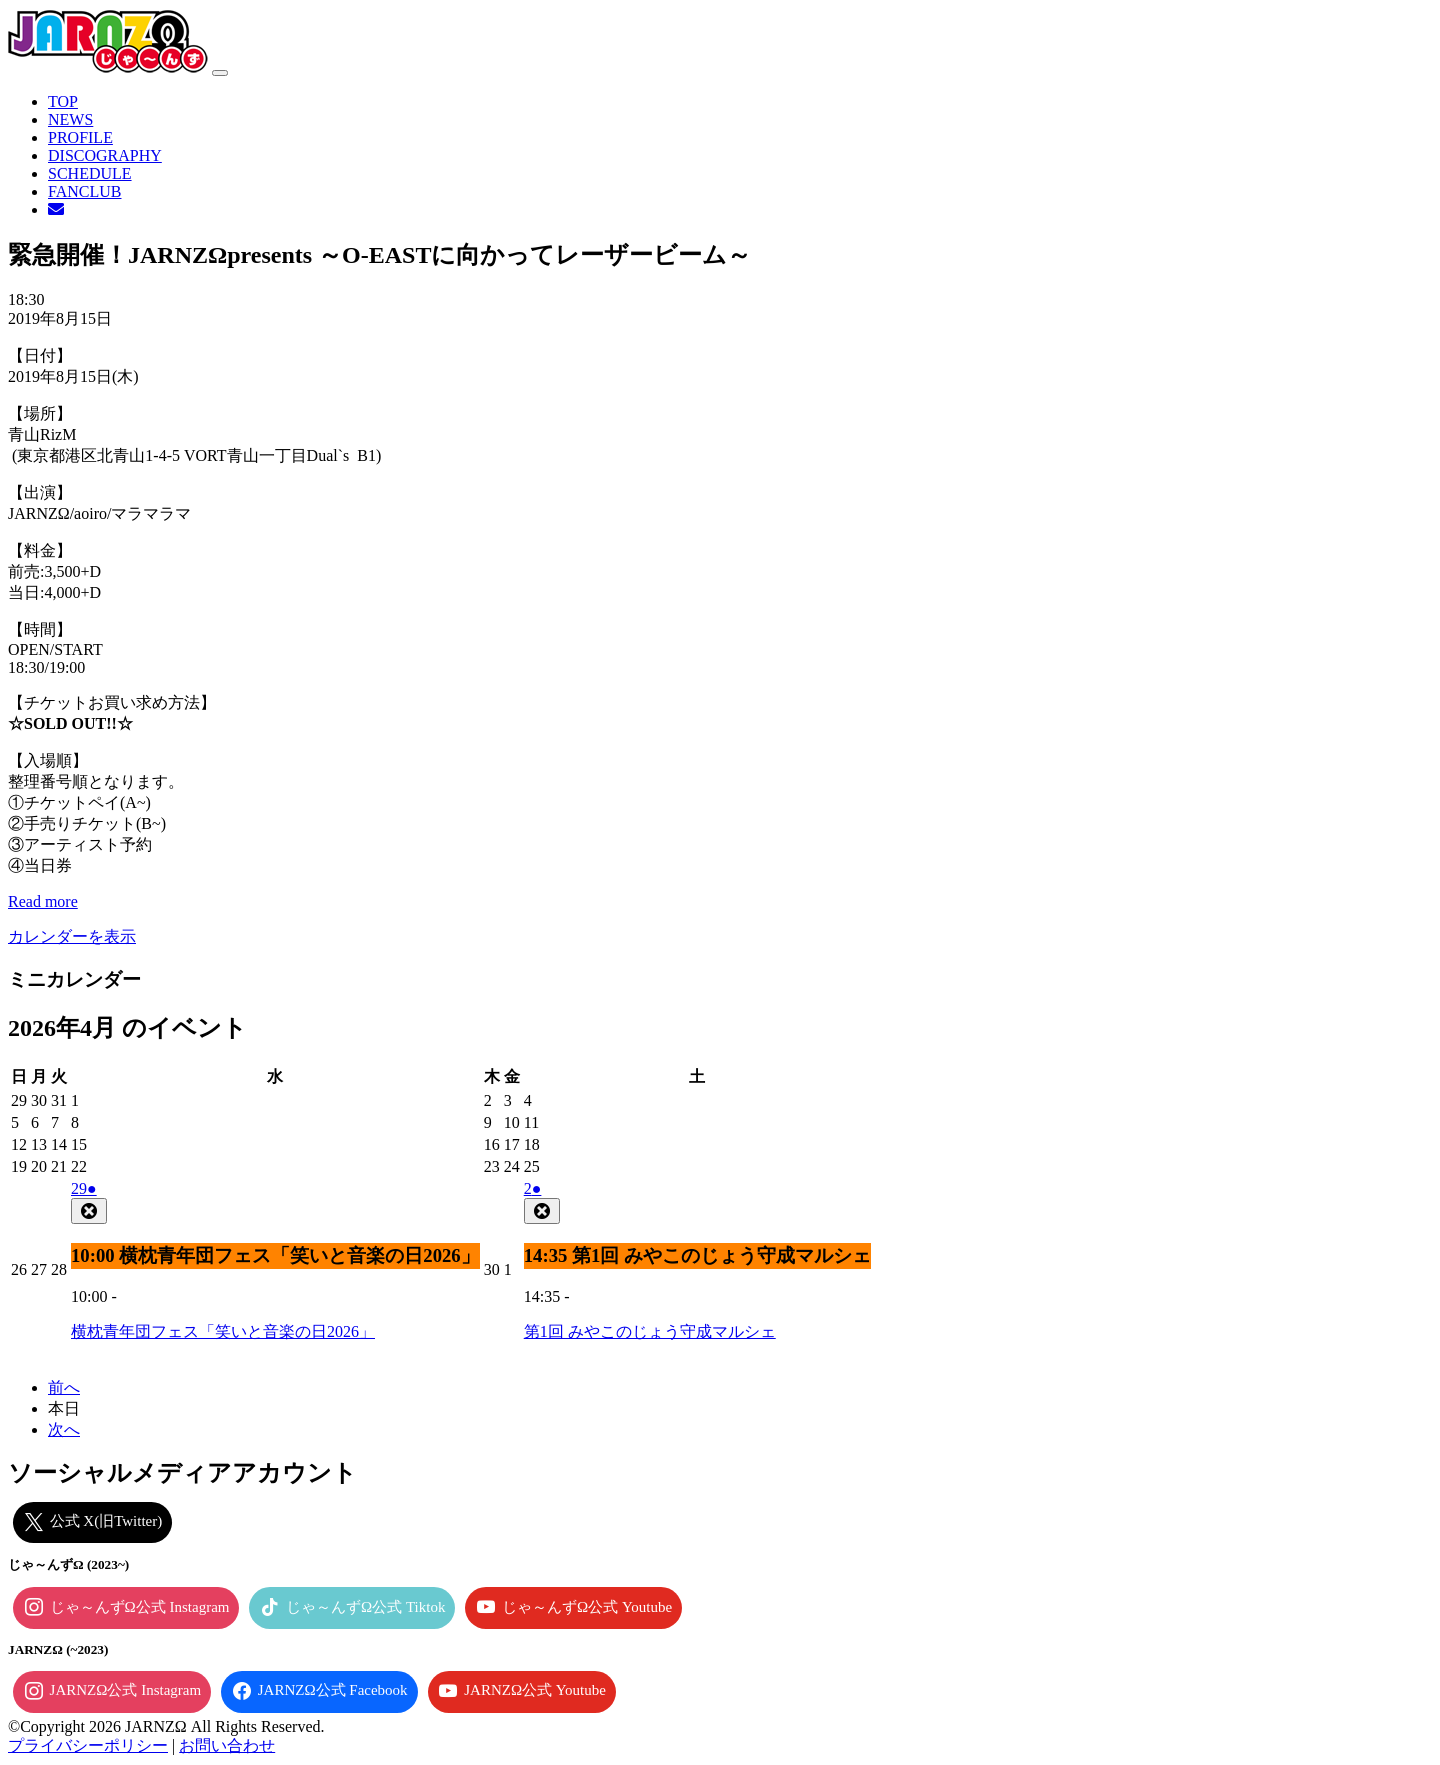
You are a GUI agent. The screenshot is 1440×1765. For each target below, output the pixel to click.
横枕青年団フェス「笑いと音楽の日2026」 (223, 1331)
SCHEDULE (90, 173)
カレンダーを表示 (72, 936)
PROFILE (80, 137)
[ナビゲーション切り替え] (220, 73)
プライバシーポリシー (88, 1745)
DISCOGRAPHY (105, 155)
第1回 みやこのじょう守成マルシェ (650, 1331)
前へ (64, 1387)
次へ (64, 1429)
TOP (63, 101)
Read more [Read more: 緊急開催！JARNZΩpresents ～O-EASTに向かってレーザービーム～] (43, 901)
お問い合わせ (227, 1745)
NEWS (70, 119)
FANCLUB (85, 191)
